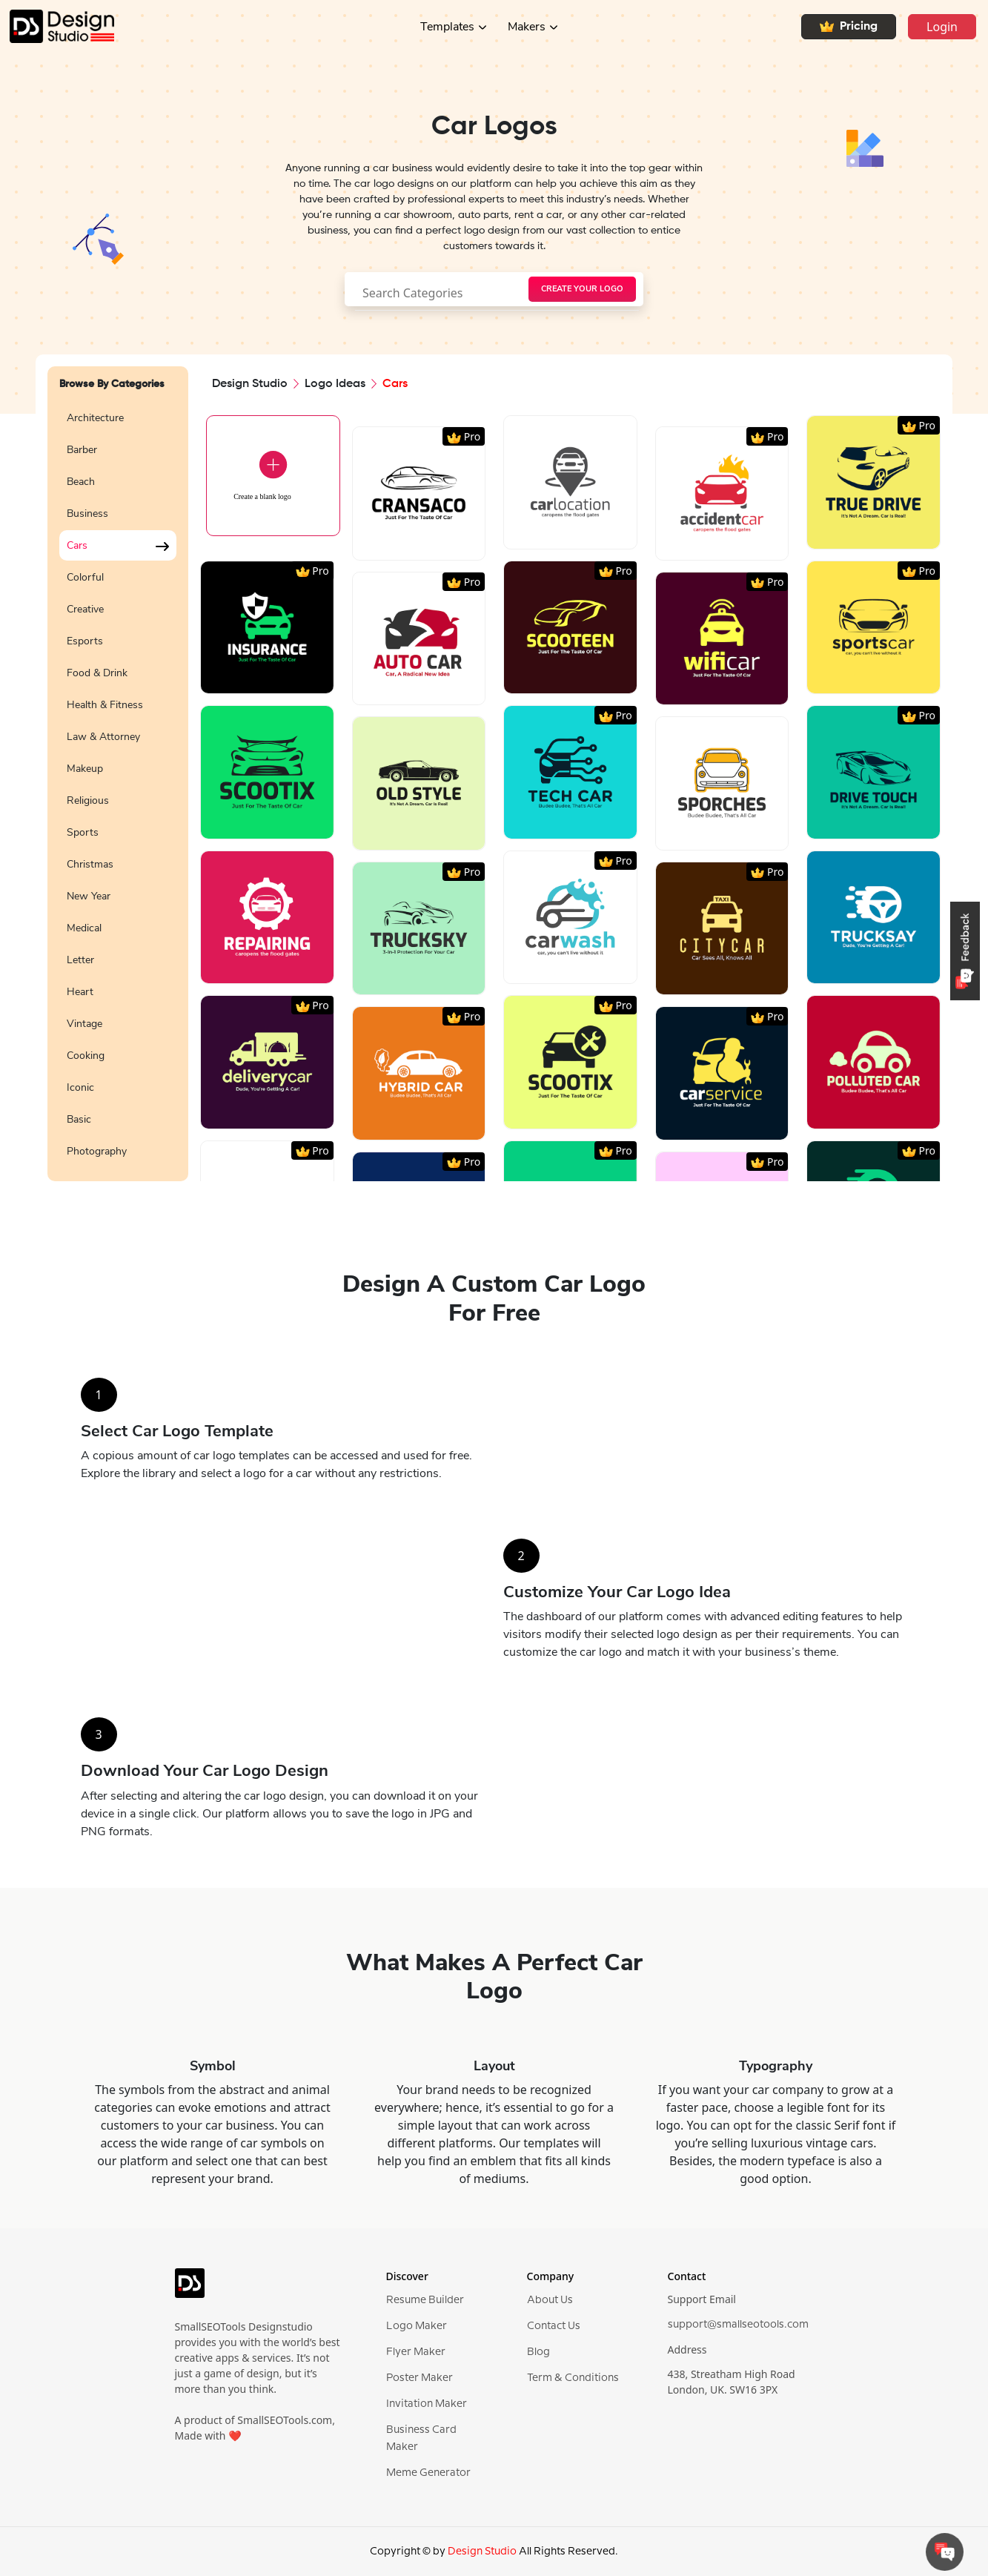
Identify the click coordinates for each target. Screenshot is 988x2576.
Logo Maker (416, 2326)
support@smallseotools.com (738, 2324)
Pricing (849, 27)
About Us (550, 2300)
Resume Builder (425, 2300)
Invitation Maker (426, 2404)
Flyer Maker (415, 2352)
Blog (538, 2352)
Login (942, 27)
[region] (117, 783)
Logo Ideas (335, 384)
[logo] (190, 2289)
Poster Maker (419, 2378)
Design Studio (250, 384)
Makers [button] (527, 27)
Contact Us (553, 2326)
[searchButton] (582, 289)
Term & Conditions (573, 2378)
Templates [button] (447, 27)
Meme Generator (428, 2473)
